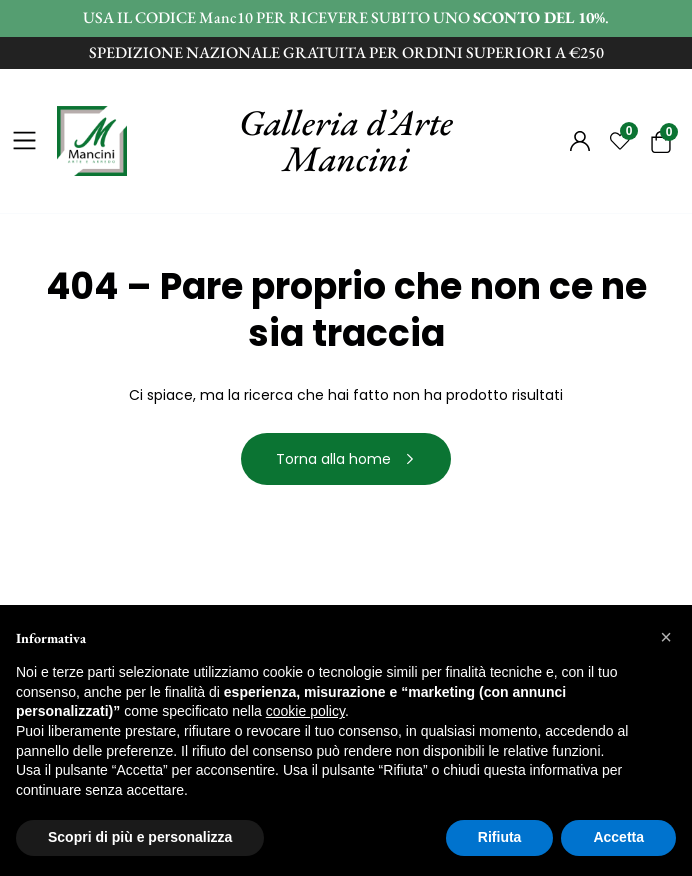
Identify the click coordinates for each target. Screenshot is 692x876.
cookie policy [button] (305, 711)
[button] (666, 637)
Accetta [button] (618, 837)
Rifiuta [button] (500, 837)
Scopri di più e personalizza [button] (140, 837)
